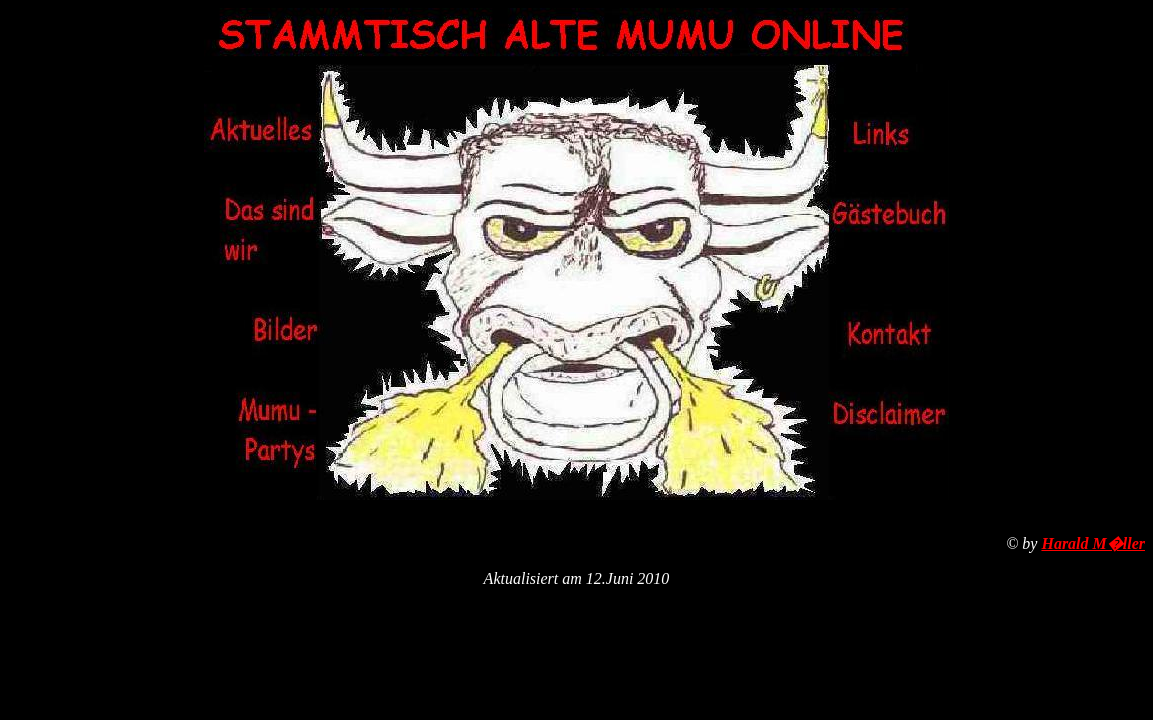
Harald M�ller (1093, 543)
